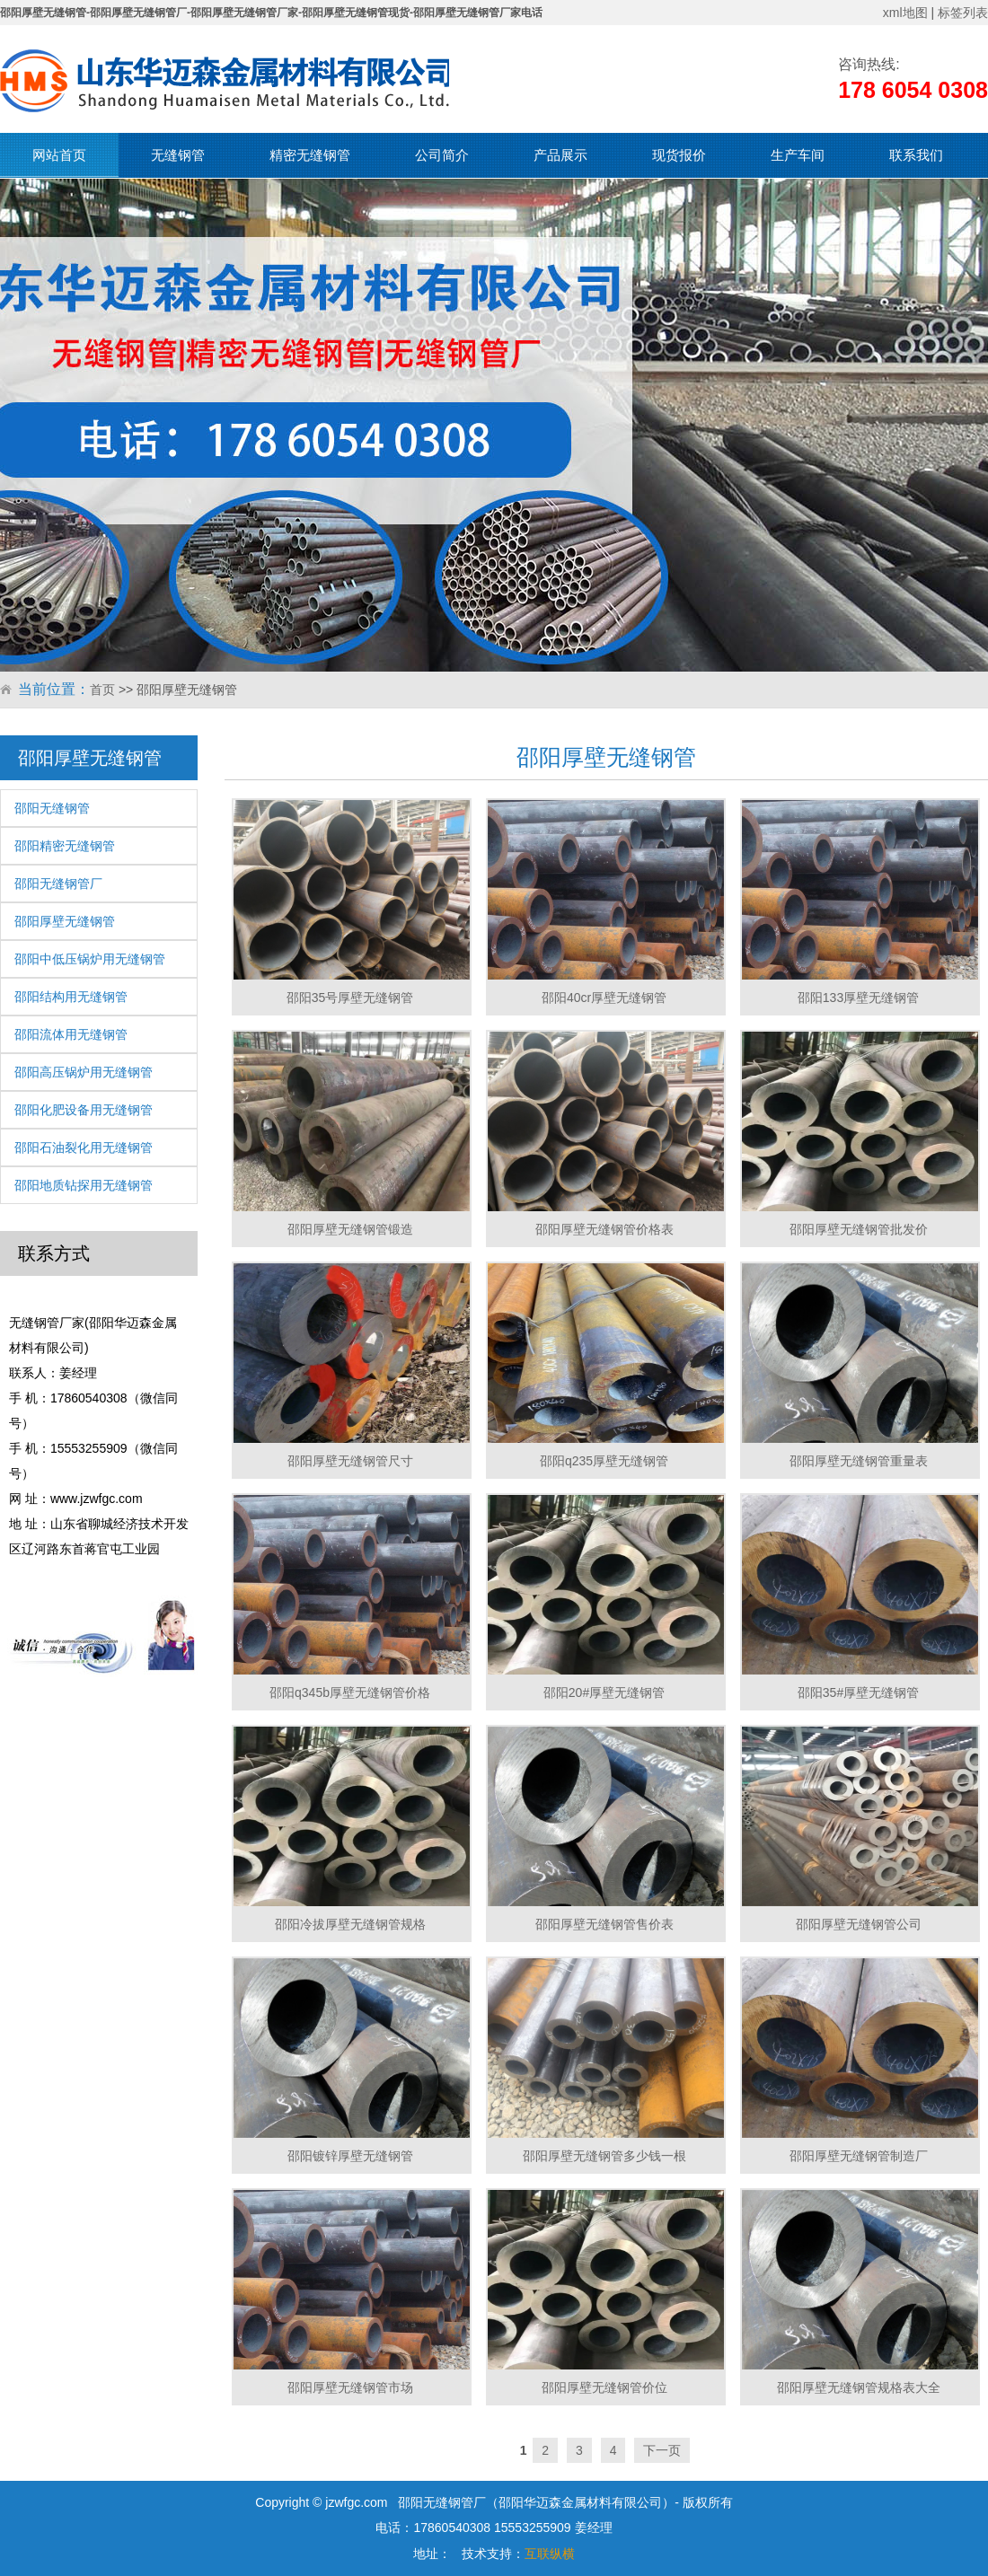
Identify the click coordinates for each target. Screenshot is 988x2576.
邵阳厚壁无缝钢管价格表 (604, 1229)
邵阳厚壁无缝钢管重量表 (859, 1461)
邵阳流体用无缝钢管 (71, 1034)
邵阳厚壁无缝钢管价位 (604, 2387)
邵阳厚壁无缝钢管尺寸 (350, 1461)
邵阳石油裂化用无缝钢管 (83, 1147)
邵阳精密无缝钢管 (64, 846)
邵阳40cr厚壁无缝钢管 (604, 997)
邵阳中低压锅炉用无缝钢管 (89, 959)
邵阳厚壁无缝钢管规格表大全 (858, 2387)
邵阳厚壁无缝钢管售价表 (604, 1924)
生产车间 (798, 155)
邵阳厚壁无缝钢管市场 (350, 2387)
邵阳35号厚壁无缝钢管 (350, 997)
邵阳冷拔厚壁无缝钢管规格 (350, 1924)
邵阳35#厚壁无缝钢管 (858, 1692)
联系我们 (916, 155)
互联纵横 (550, 2553)
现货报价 (679, 155)
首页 (102, 689)
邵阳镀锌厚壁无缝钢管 (350, 2156)
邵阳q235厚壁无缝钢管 (604, 1461)
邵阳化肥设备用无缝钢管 (83, 1110)
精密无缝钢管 (309, 155)
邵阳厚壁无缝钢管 (64, 921)
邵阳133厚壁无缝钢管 (858, 997)
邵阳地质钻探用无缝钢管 (83, 1185)
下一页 (662, 2450)
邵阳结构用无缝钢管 (71, 996)
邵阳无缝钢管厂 (58, 883)
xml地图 (905, 12)
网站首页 (59, 155)
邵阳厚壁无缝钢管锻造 (350, 1229)
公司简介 (442, 155)
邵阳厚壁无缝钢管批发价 (859, 1229)
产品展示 (560, 155)
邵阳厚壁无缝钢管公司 (859, 1924)
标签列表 (963, 12)
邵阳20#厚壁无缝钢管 (604, 1692)
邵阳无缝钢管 (52, 808)
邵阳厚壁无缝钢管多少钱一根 (604, 2156)
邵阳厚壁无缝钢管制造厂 (859, 2156)
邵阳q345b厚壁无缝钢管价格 (349, 1692)
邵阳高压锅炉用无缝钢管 (83, 1072)
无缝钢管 (178, 155)
